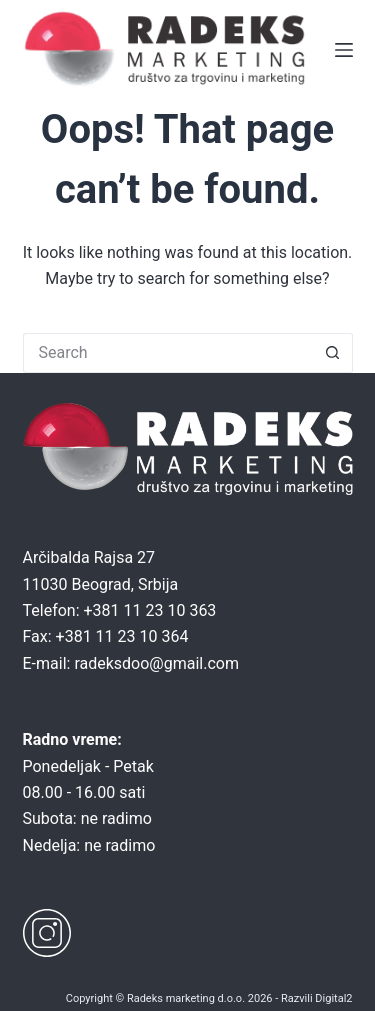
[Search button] (333, 353)
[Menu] (344, 50)
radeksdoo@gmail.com (156, 663)
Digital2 (333, 998)
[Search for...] (168, 353)
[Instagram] (47, 933)
